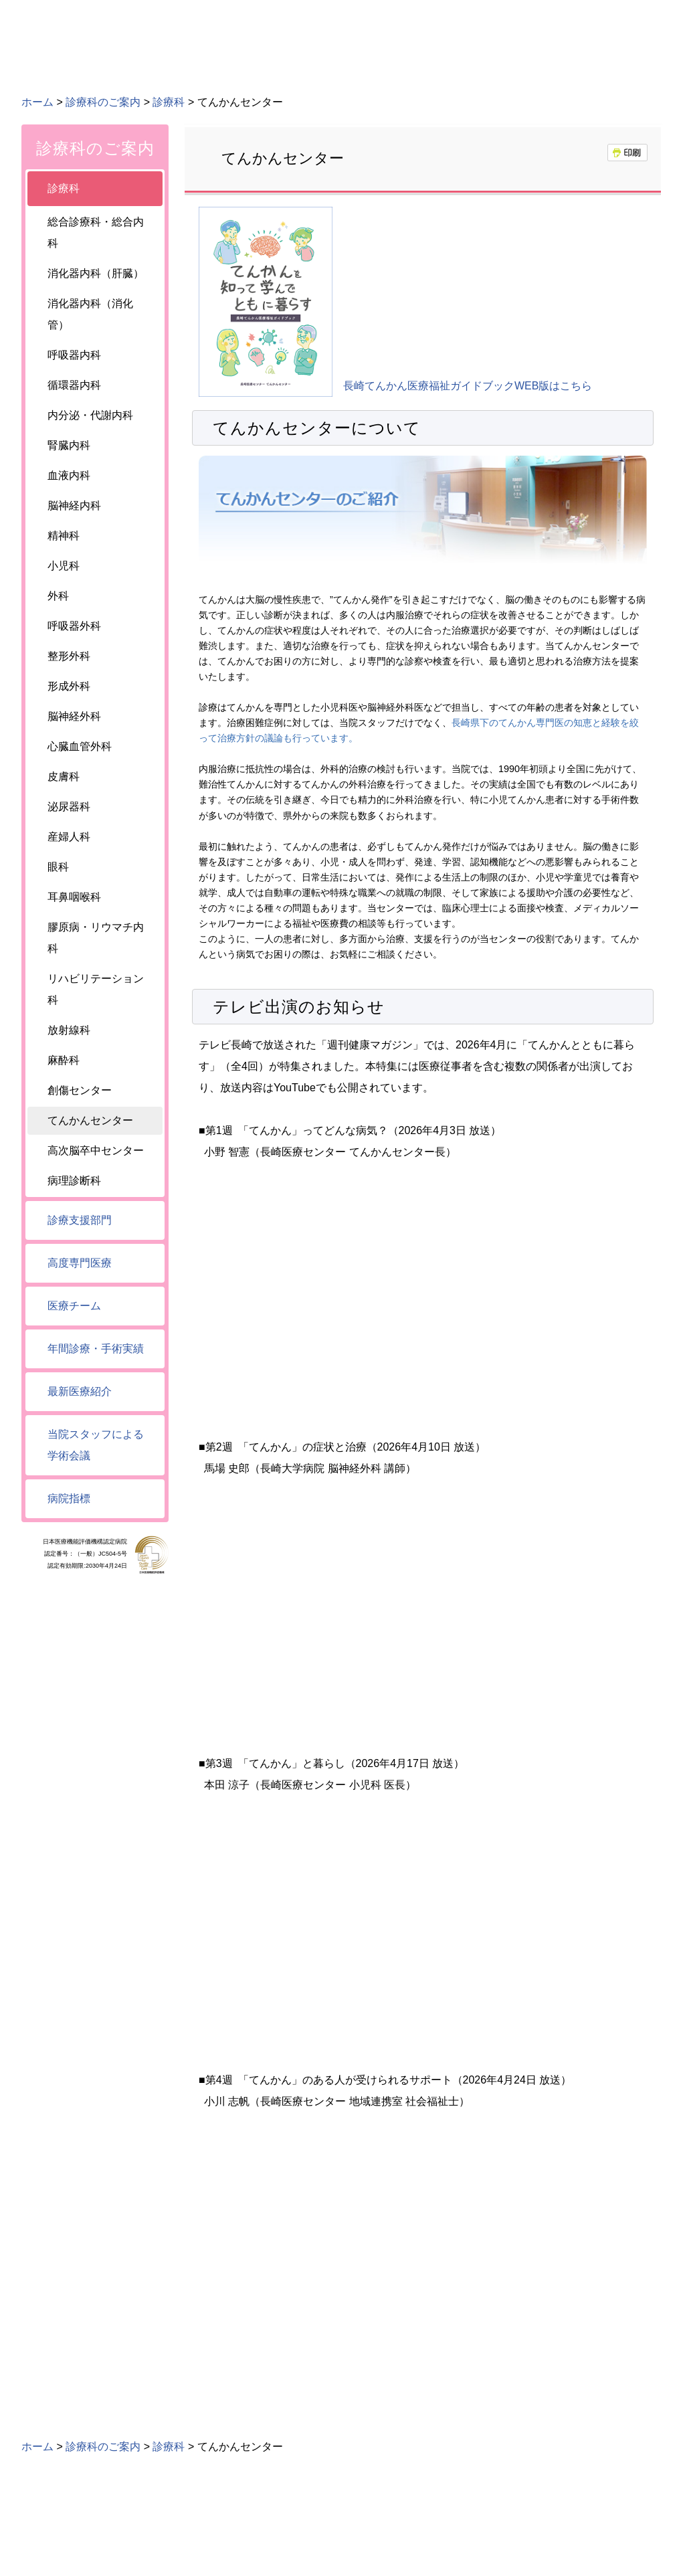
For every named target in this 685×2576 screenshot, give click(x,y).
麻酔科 (63, 1060)
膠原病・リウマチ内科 (95, 937)
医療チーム (74, 1305)
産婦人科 (68, 836)
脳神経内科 (74, 505)
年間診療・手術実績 (95, 1348)
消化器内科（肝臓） (95, 273)
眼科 (58, 866)
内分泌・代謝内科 (90, 415)
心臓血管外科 (79, 746)
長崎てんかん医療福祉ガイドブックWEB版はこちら (467, 385)
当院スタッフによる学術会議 (95, 1445)
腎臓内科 (68, 445)
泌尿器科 (68, 806)
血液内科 (68, 475)
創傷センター (79, 1090)
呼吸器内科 (74, 355)
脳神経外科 (74, 716)
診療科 (169, 102)
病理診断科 (74, 1180)
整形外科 (68, 656)
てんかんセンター (90, 1120)
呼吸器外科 (74, 626)
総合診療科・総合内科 (95, 232)
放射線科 (68, 1030)
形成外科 (68, 686)
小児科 (63, 565)
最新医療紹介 (79, 1391)
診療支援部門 (79, 1220)
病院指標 (68, 1498)
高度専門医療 (79, 1263)
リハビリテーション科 (95, 989)
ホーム (37, 102)
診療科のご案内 (103, 102)
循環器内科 (74, 385)
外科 (58, 596)
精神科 (63, 535)
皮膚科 (63, 776)
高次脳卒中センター (95, 1150)
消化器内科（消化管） (90, 314)
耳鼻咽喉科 (74, 897)
